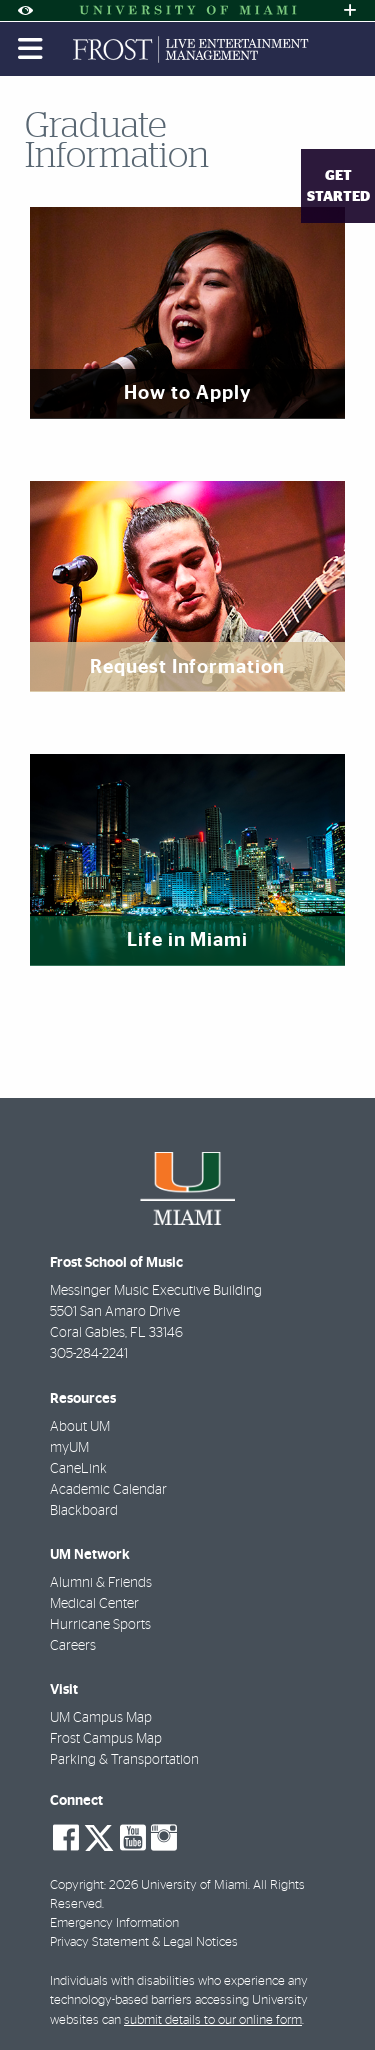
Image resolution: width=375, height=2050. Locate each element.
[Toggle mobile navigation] (31, 49)
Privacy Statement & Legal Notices (144, 1942)
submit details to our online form (213, 2020)
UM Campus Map (101, 1718)
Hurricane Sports (100, 1625)
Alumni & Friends (101, 1583)
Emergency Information (114, 1923)
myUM (69, 1448)
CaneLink (78, 1469)
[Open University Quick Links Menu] (350, 10)
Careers (73, 1646)
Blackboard (84, 1511)
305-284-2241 (89, 1354)
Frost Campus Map (106, 1739)
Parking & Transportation (124, 1760)
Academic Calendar (108, 1490)
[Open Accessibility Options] (25, 10)
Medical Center (94, 1604)
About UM (80, 1427)
